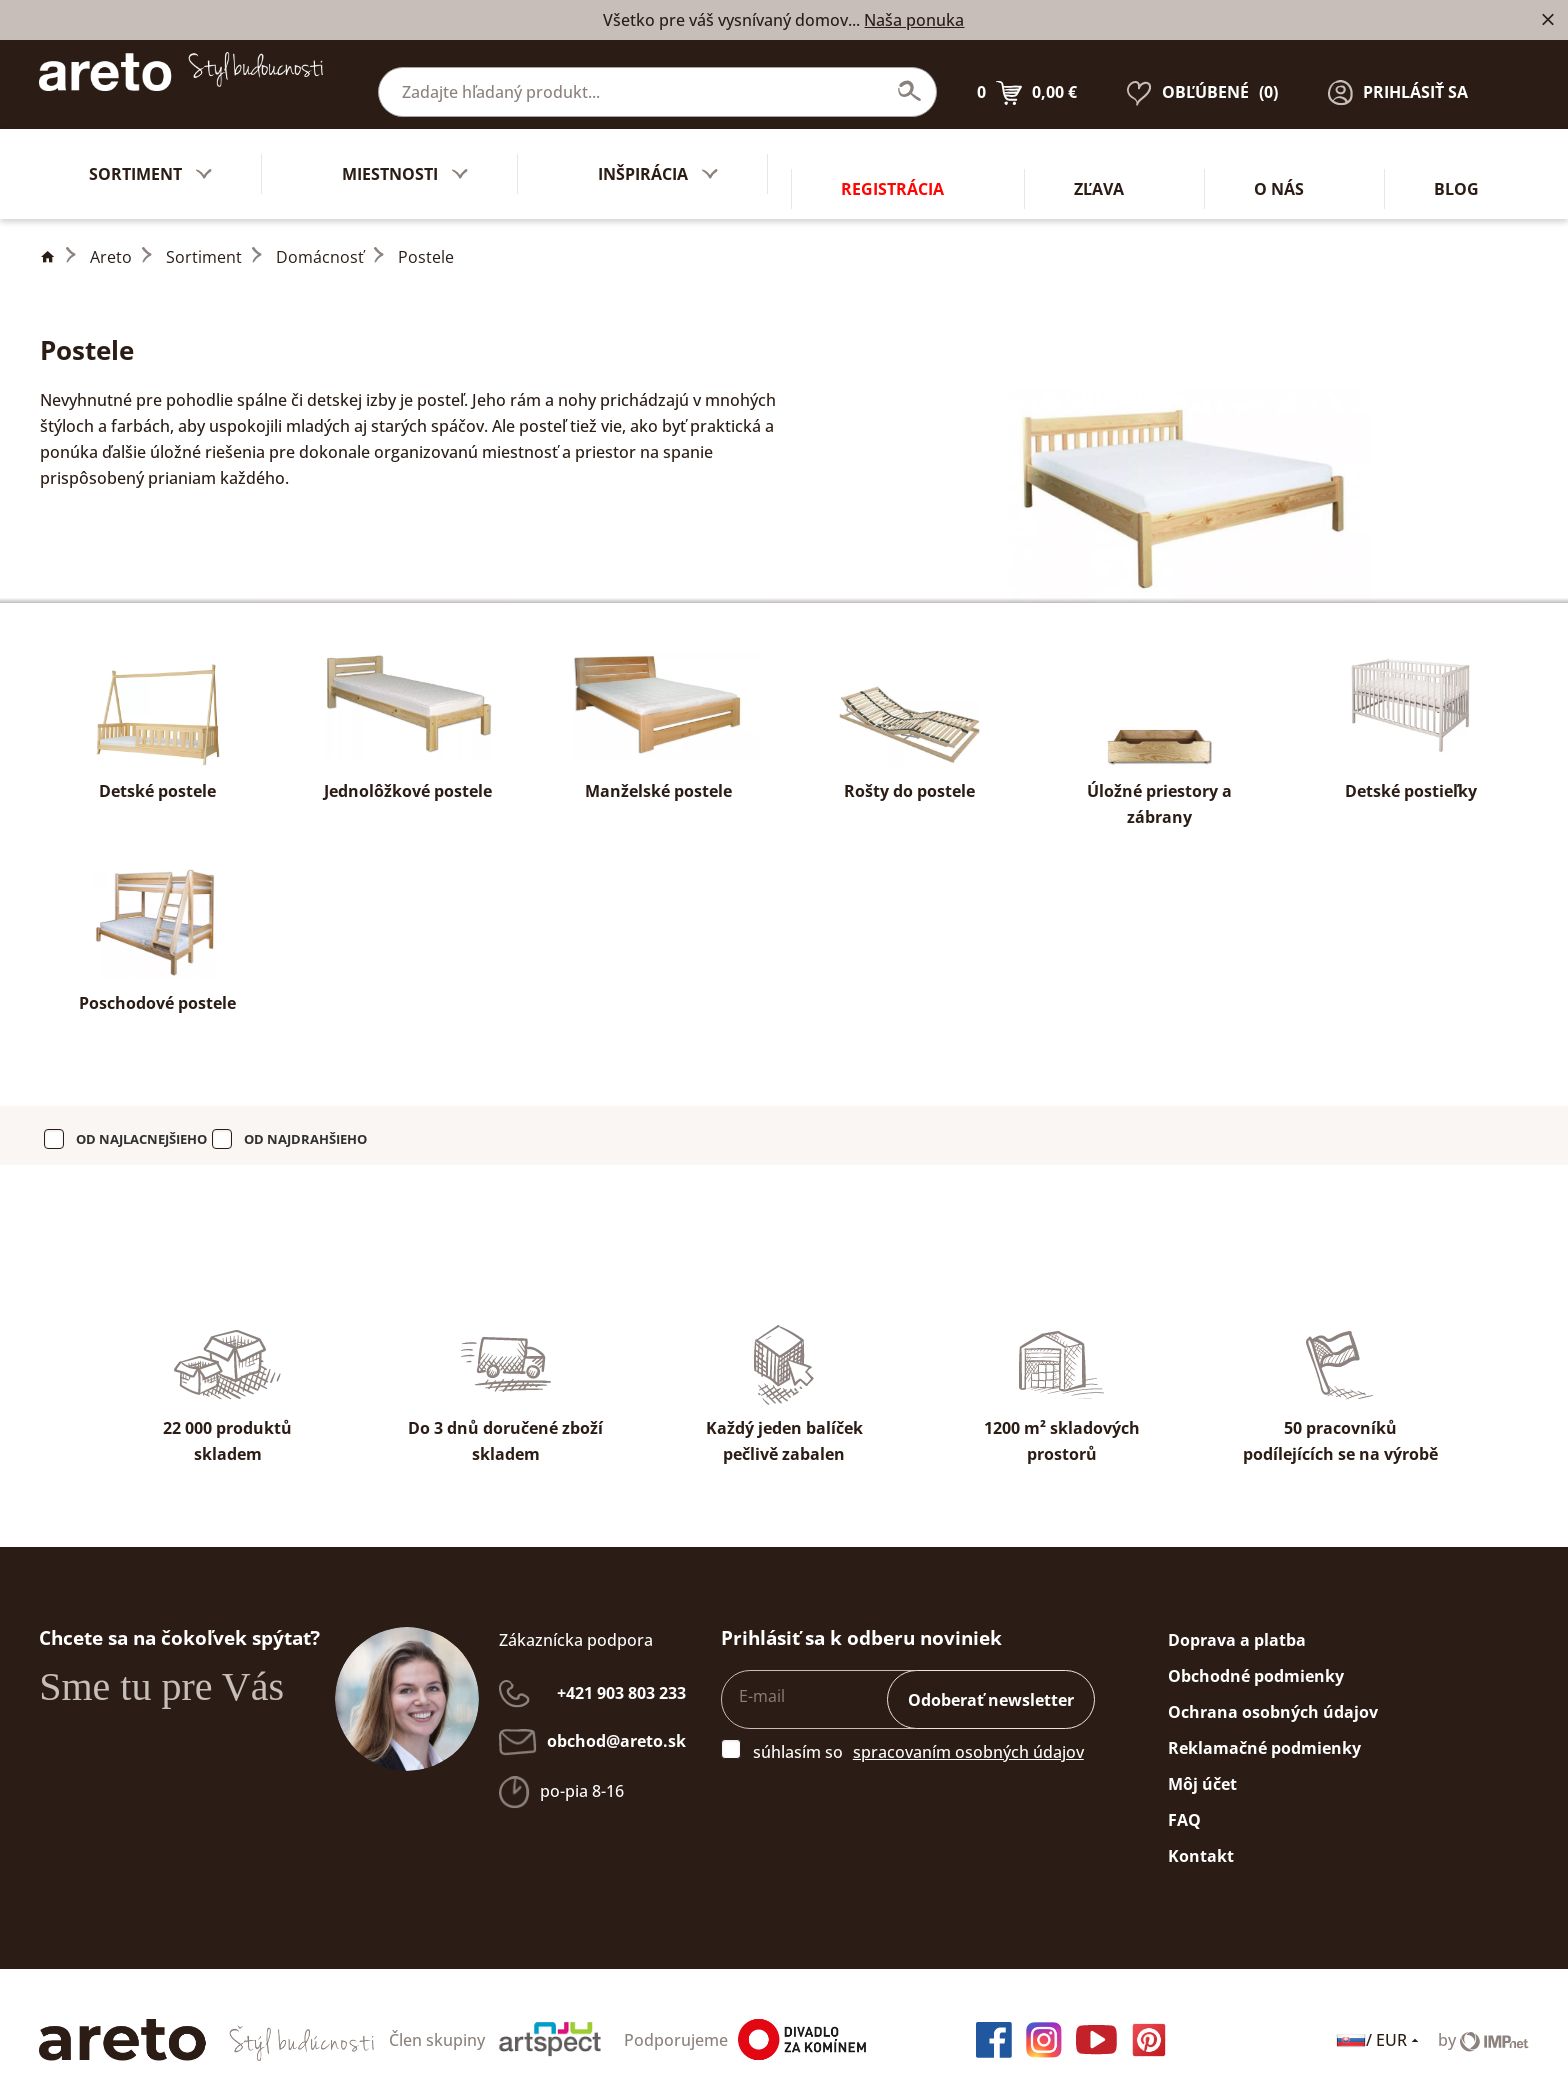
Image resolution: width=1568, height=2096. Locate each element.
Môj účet (1202, 1769)
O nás (1279, 159)
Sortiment (204, 242)
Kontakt (1201, 1841)
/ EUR (1379, 2025)
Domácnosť (320, 242)
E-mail (762, 1681)
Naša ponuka (914, 20)
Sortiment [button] (150, 159)
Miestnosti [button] (405, 159)
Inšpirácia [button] (658, 159)
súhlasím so (798, 1737)
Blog (1456, 159)
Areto (111, 242)
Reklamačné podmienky (1264, 1733)
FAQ (1184, 1805)
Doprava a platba (1237, 1625)
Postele (426, 242)
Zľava (1099, 159)
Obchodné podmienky (1256, 1661)
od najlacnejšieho (141, 1124)
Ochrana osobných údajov (1273, 1697)
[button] (1398, 77)
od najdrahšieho (305, 1124)
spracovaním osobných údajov (968, 1737)
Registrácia (892, 159)
